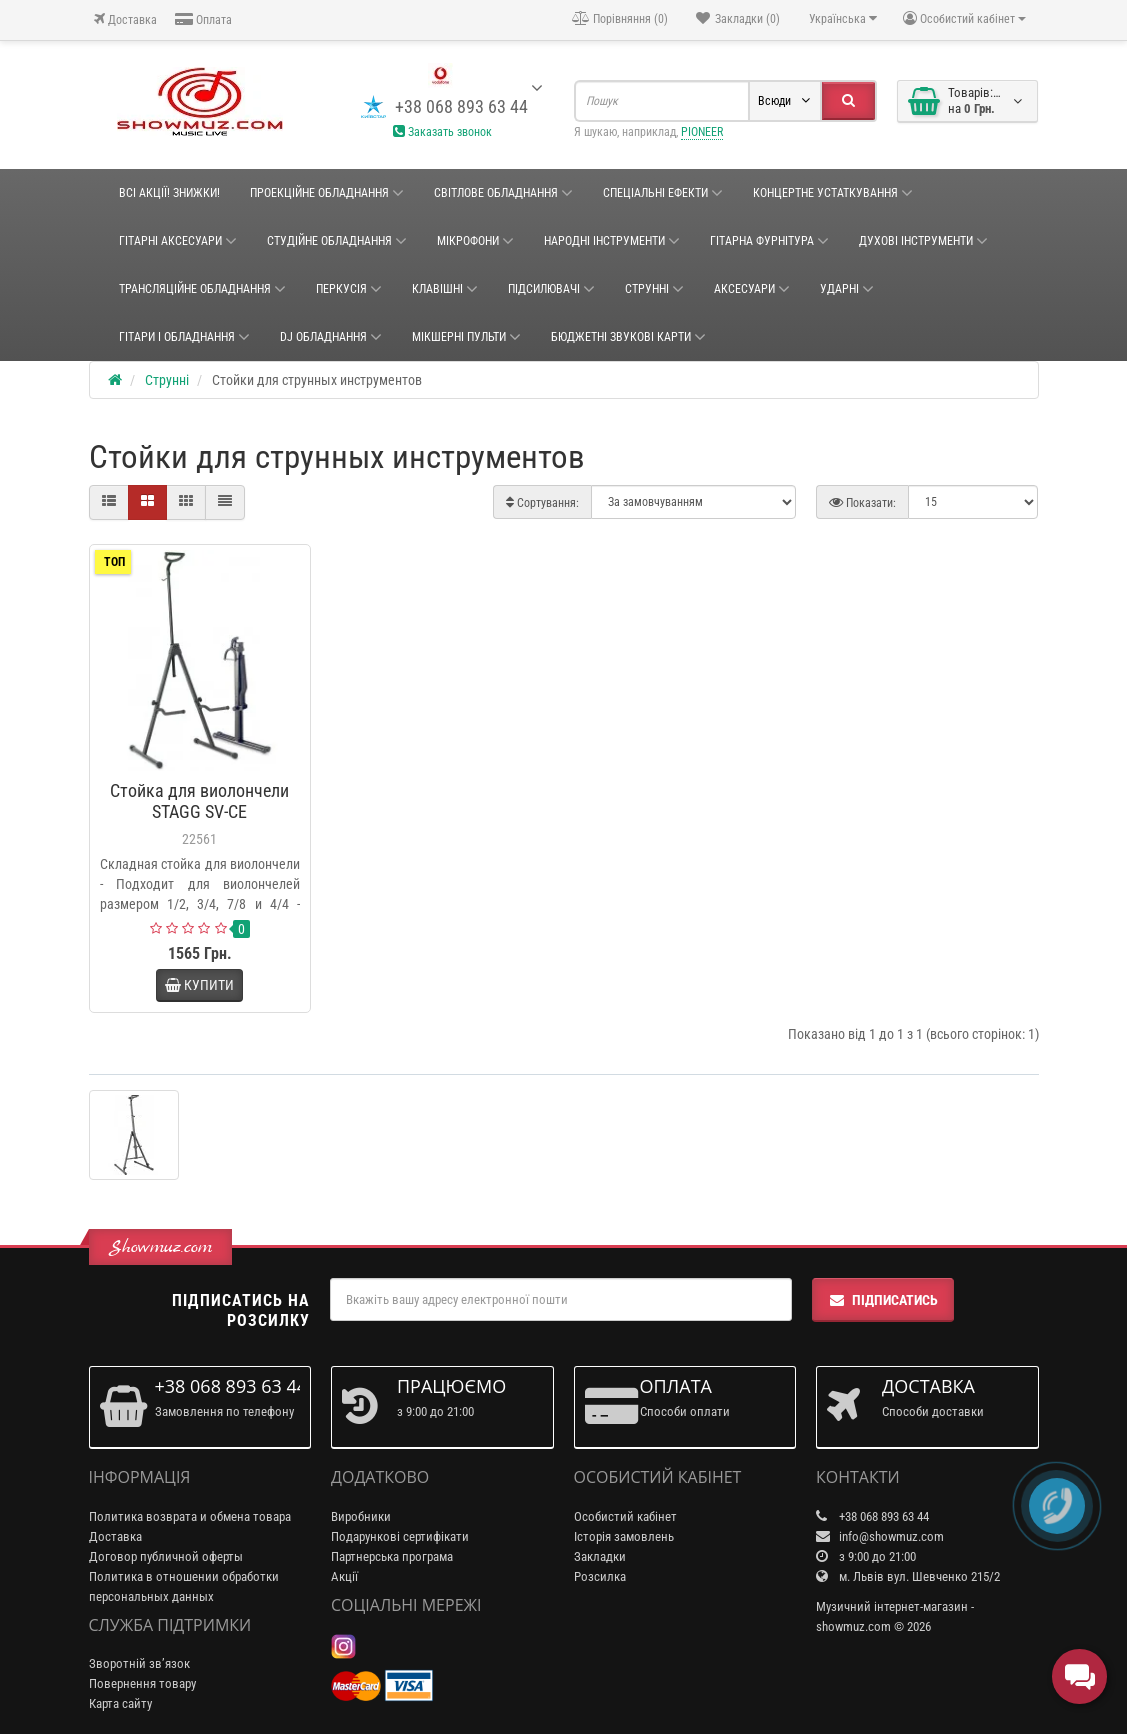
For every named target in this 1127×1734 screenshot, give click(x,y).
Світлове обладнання (503, 193)
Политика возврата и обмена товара (190, 1516)
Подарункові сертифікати (400, 1536)
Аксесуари (752, 289)
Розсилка (600, 1576)
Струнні (654, 289)
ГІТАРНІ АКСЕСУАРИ (178, 241)
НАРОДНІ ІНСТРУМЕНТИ (612, 241)
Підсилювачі (551, 289)
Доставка (125, 19)
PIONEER (702, 132)
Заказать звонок (442, 132)
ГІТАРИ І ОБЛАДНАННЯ (184, 337)
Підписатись (883, 1300)
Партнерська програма (392, 1556)
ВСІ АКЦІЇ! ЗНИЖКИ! (169, 193)
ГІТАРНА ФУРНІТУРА (769, 241)
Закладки (600, 1556)
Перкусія (349, 289)
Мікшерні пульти (466, 337)
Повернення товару (142, 1683)
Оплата (203, 19)
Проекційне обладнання (327, 193)
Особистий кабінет (625, 1516)
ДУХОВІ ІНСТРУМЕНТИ (923, 241)
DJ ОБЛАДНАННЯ (331, 337)
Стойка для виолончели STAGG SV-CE (199, 801)
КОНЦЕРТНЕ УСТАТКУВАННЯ (833, 193)
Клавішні (445, 289)
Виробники (361, 1516)
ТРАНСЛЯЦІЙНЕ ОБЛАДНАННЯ (202, 289)
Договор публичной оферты (166, 1556)
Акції (344, 1576)
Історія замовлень (624, 1536)
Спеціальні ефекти (663, 193)
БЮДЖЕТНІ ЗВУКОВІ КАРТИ (628, 337)
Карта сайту (120, 1703)
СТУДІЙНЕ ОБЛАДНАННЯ (337, 241)
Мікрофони (475, 241)
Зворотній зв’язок (139, 1663)
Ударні (847, 289)
